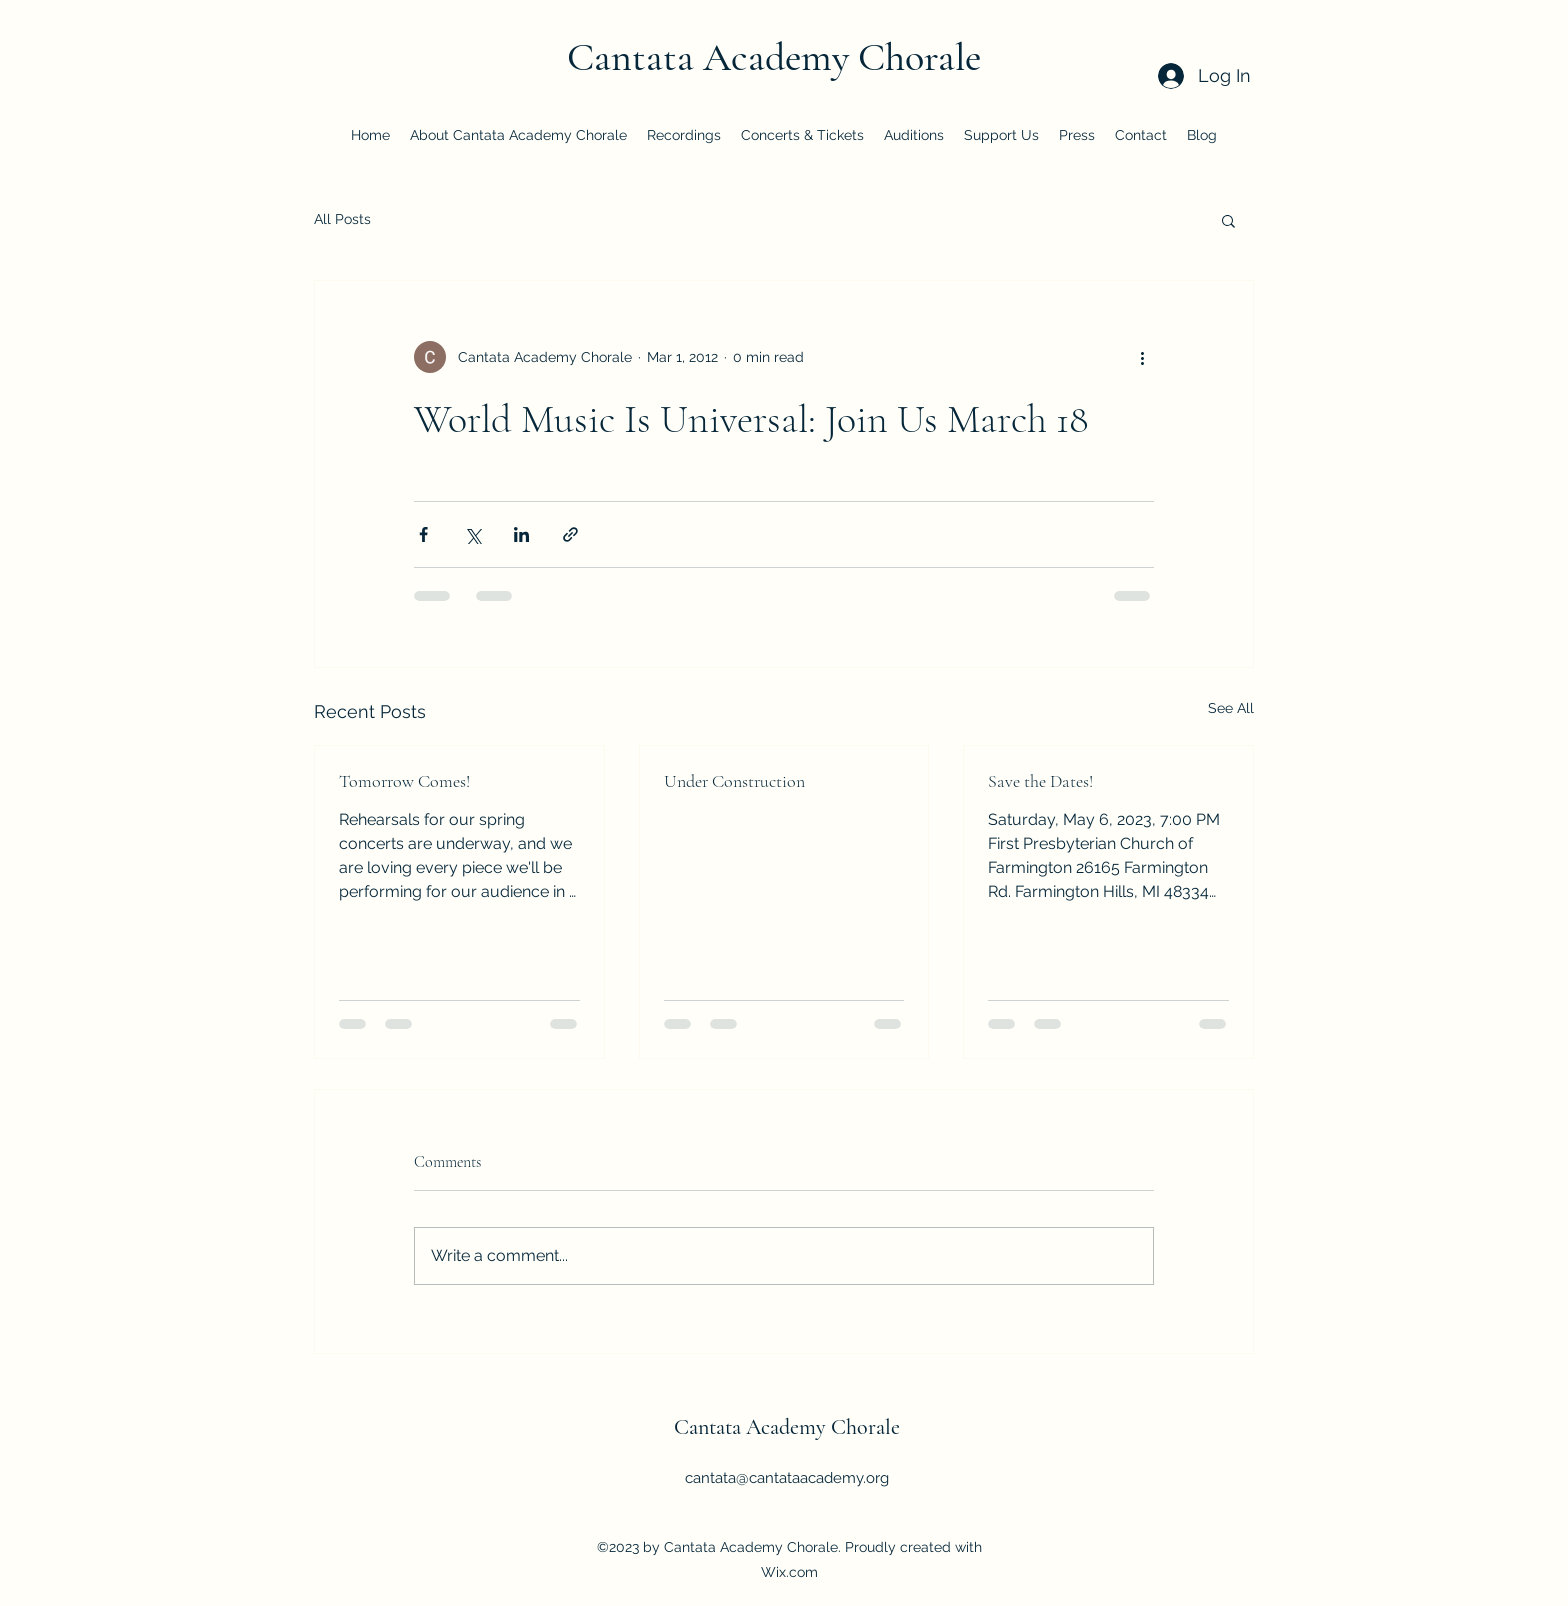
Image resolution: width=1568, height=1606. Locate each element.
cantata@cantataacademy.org (787, 1478)
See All (1231, 708)
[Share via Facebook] (423, 534)
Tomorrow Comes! (404, 781)
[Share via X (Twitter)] (472, 534)
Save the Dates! (1040, 781)
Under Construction (734, 781)
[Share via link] (570, 534)
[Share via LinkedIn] (521, 534)
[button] (1228, 220)
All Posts (342, 219)
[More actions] (1142, 357)
